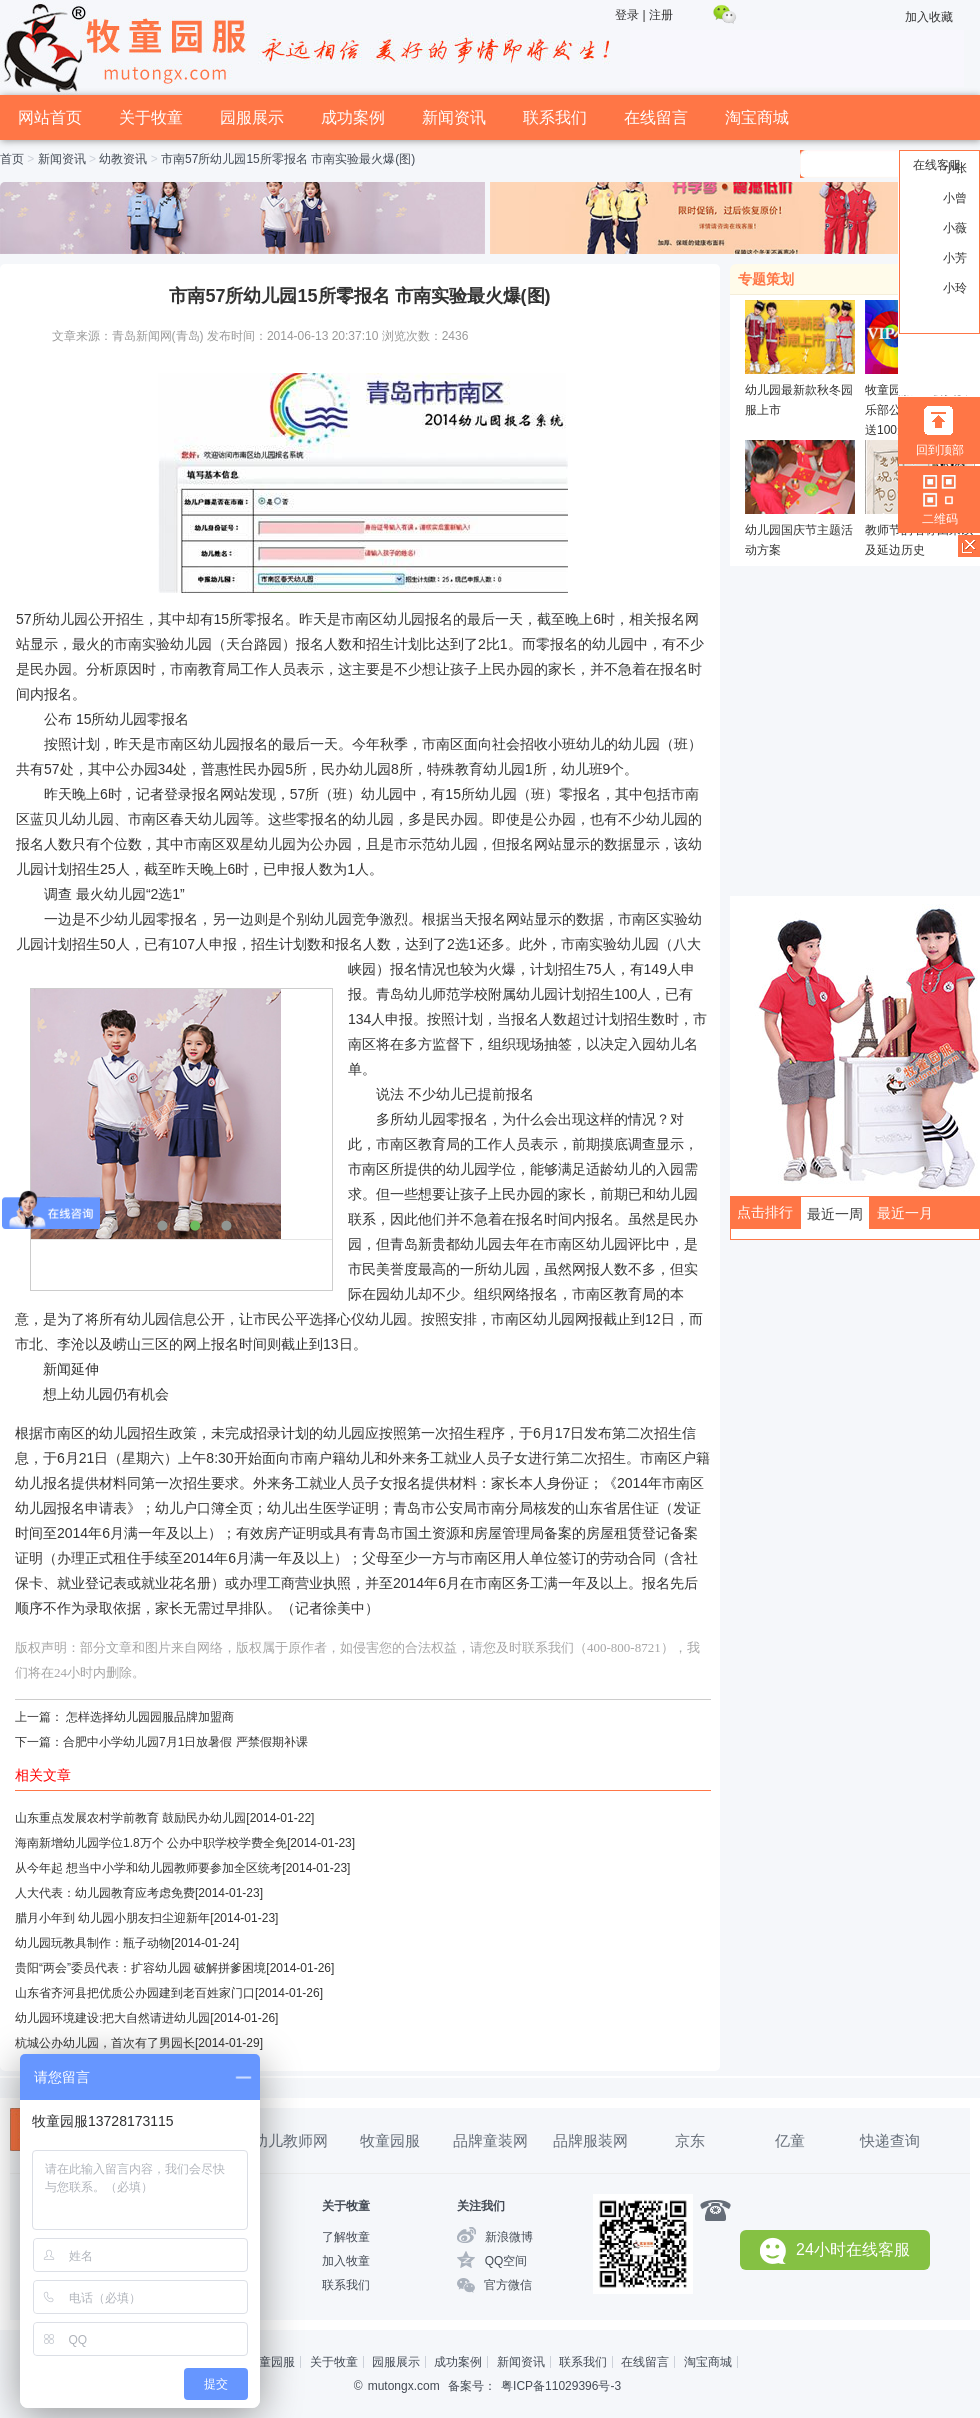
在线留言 (656, 117)
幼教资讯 (123, 159)
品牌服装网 (590, 2140)
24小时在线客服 (835, 2250)
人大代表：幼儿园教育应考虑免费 (105, 1893)
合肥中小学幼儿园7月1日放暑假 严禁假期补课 (185, 1742)
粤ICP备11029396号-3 (561, 2386)
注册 (661, 15)
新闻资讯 (454, 117)
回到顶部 (940, 450)
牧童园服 (390, 2140)
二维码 (940, 519)
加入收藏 (929, 17)
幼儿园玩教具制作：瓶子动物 (93, 1943)
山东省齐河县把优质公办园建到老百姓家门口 (135, 1993)
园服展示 (252, 117)
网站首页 (50, 117)
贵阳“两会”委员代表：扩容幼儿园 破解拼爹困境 (140, 1968)
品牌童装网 (490, 2140)
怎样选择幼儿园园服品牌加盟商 (150, 1717)
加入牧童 (346, 2261)
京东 (690, 2140)
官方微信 (508, 2285)
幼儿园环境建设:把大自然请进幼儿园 (112, 2018)
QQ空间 (506, 2261)
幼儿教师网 (290, 2140)
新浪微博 (509, 2237)
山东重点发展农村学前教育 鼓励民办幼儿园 (130, 1818)
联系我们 (555, 117)
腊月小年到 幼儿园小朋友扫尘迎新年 (112, 1918)
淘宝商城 (757, 117)
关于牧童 (151, 117)
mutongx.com (404, 2386)
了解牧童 (346, 2237)
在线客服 (937, 165)
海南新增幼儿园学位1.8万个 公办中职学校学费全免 (151, 1843)
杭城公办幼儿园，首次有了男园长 (105, 2043)
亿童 (790, 2140)
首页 (12, 159)
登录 (627, 15)
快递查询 (890, 2140)
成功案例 (353, 117)
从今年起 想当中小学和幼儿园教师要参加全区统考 (148, 1868)
